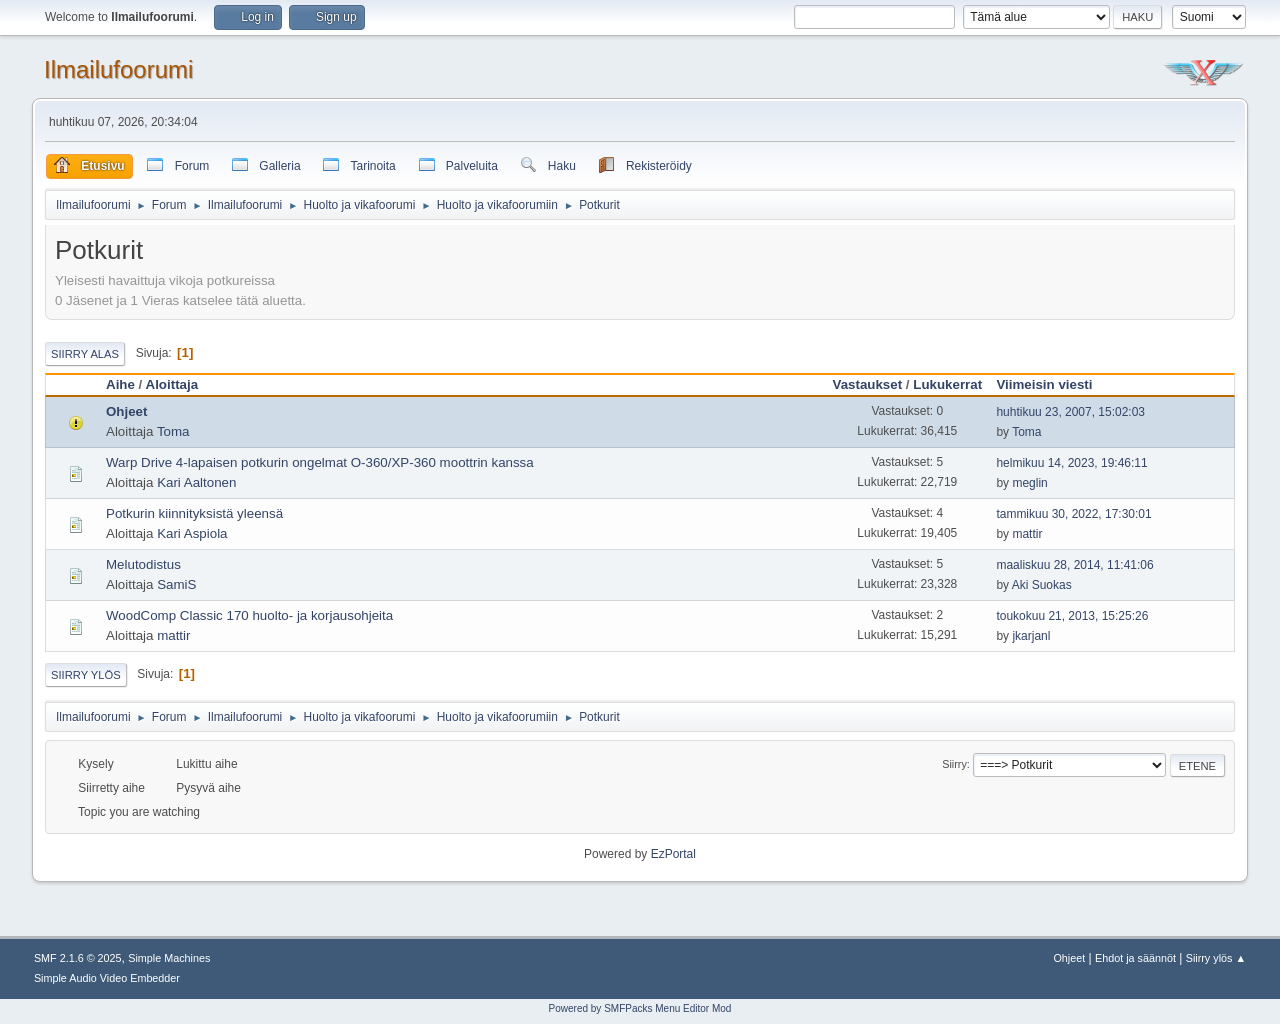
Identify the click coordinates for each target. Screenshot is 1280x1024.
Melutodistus (143, 564)
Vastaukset (867, 384)
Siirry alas (85, 354)
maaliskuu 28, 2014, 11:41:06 (1074, 565)
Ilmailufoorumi (118, 69)
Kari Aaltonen (196, 482)
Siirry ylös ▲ (1216, 958)
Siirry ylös (86, 675)
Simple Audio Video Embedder (107, 978)
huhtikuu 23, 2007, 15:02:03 (1070, 412)
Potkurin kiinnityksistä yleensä (194, 513)
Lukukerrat (947, 384)
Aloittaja (172, 384)
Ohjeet (126, 411)
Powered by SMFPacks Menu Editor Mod (640, 1008)
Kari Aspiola (192, 533)
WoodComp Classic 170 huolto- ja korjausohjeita (249, 615)
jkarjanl (1031, 636)
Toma (173, 431)
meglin (1029, 483)
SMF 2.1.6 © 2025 (78, 958)
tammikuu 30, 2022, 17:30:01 (1073, 514)
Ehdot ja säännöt (1135, 958)
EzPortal (673, 854)
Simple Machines (169, 958)
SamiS (176, 584)
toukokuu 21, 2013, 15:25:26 (1072, 616)
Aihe (120, 384)
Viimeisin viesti (1053, 384)
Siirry (954, 764)
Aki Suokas (1042, 585)
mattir (1027, 534)
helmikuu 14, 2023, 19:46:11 (1071, 463)
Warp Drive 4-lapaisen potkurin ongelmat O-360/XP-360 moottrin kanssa (320, 462)
